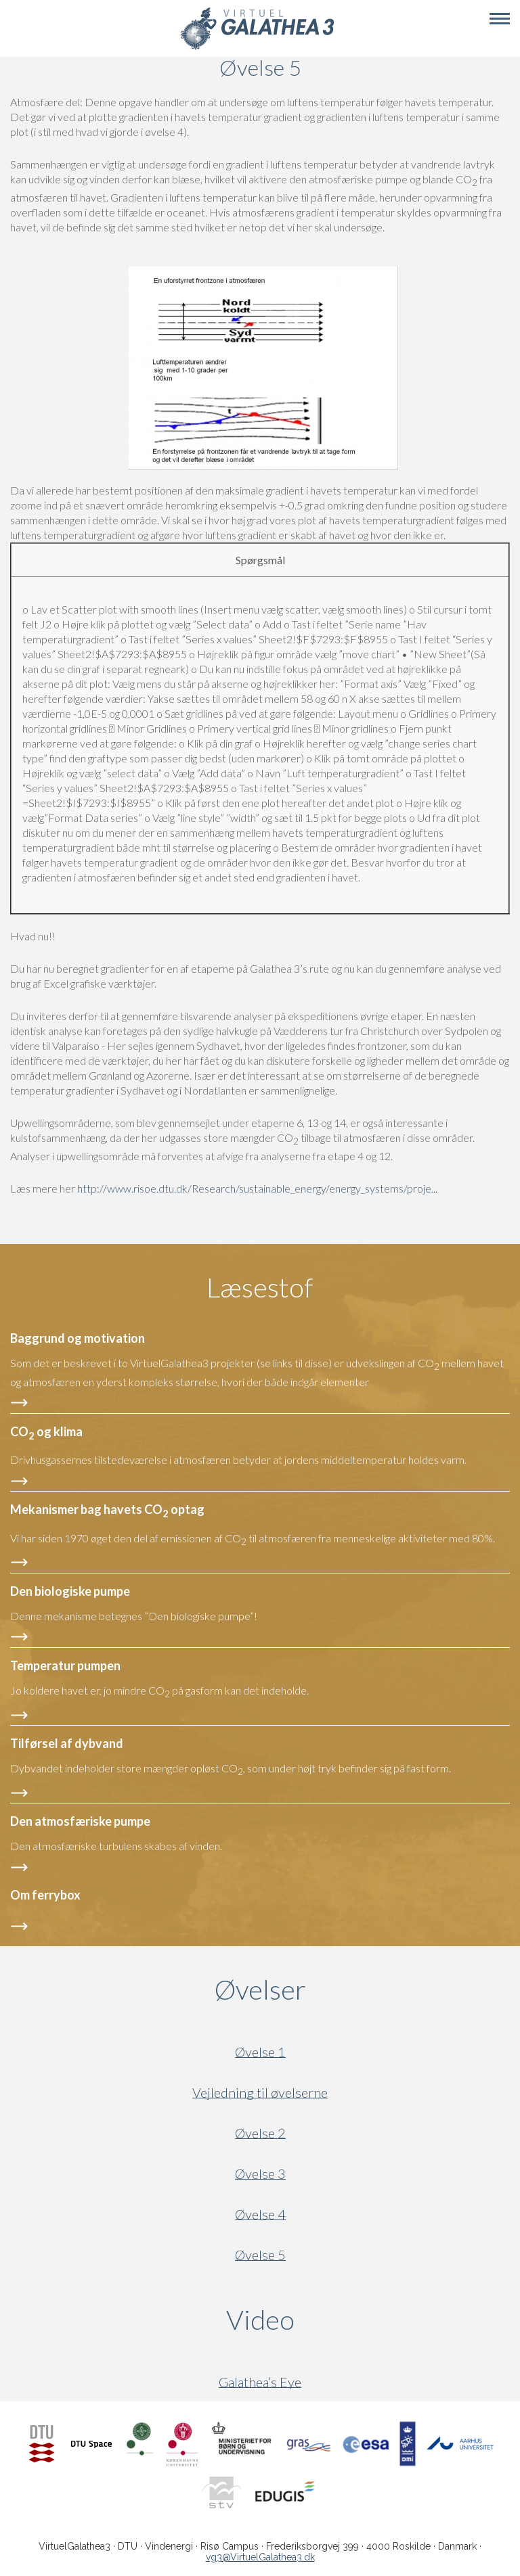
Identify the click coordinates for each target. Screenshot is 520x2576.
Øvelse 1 (260, 2052)
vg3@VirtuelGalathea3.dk (260, 2557)
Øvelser (260, 1989)
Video (325, 2319)
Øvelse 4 (260, 2214)
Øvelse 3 (260, 2174)
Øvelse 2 (260, 2133)
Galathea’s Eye (260, 2382)
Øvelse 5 (260, 2255)
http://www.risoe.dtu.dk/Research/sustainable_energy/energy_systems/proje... (257, 1188)
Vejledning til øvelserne (260, 2092)
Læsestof (260, 1287)
